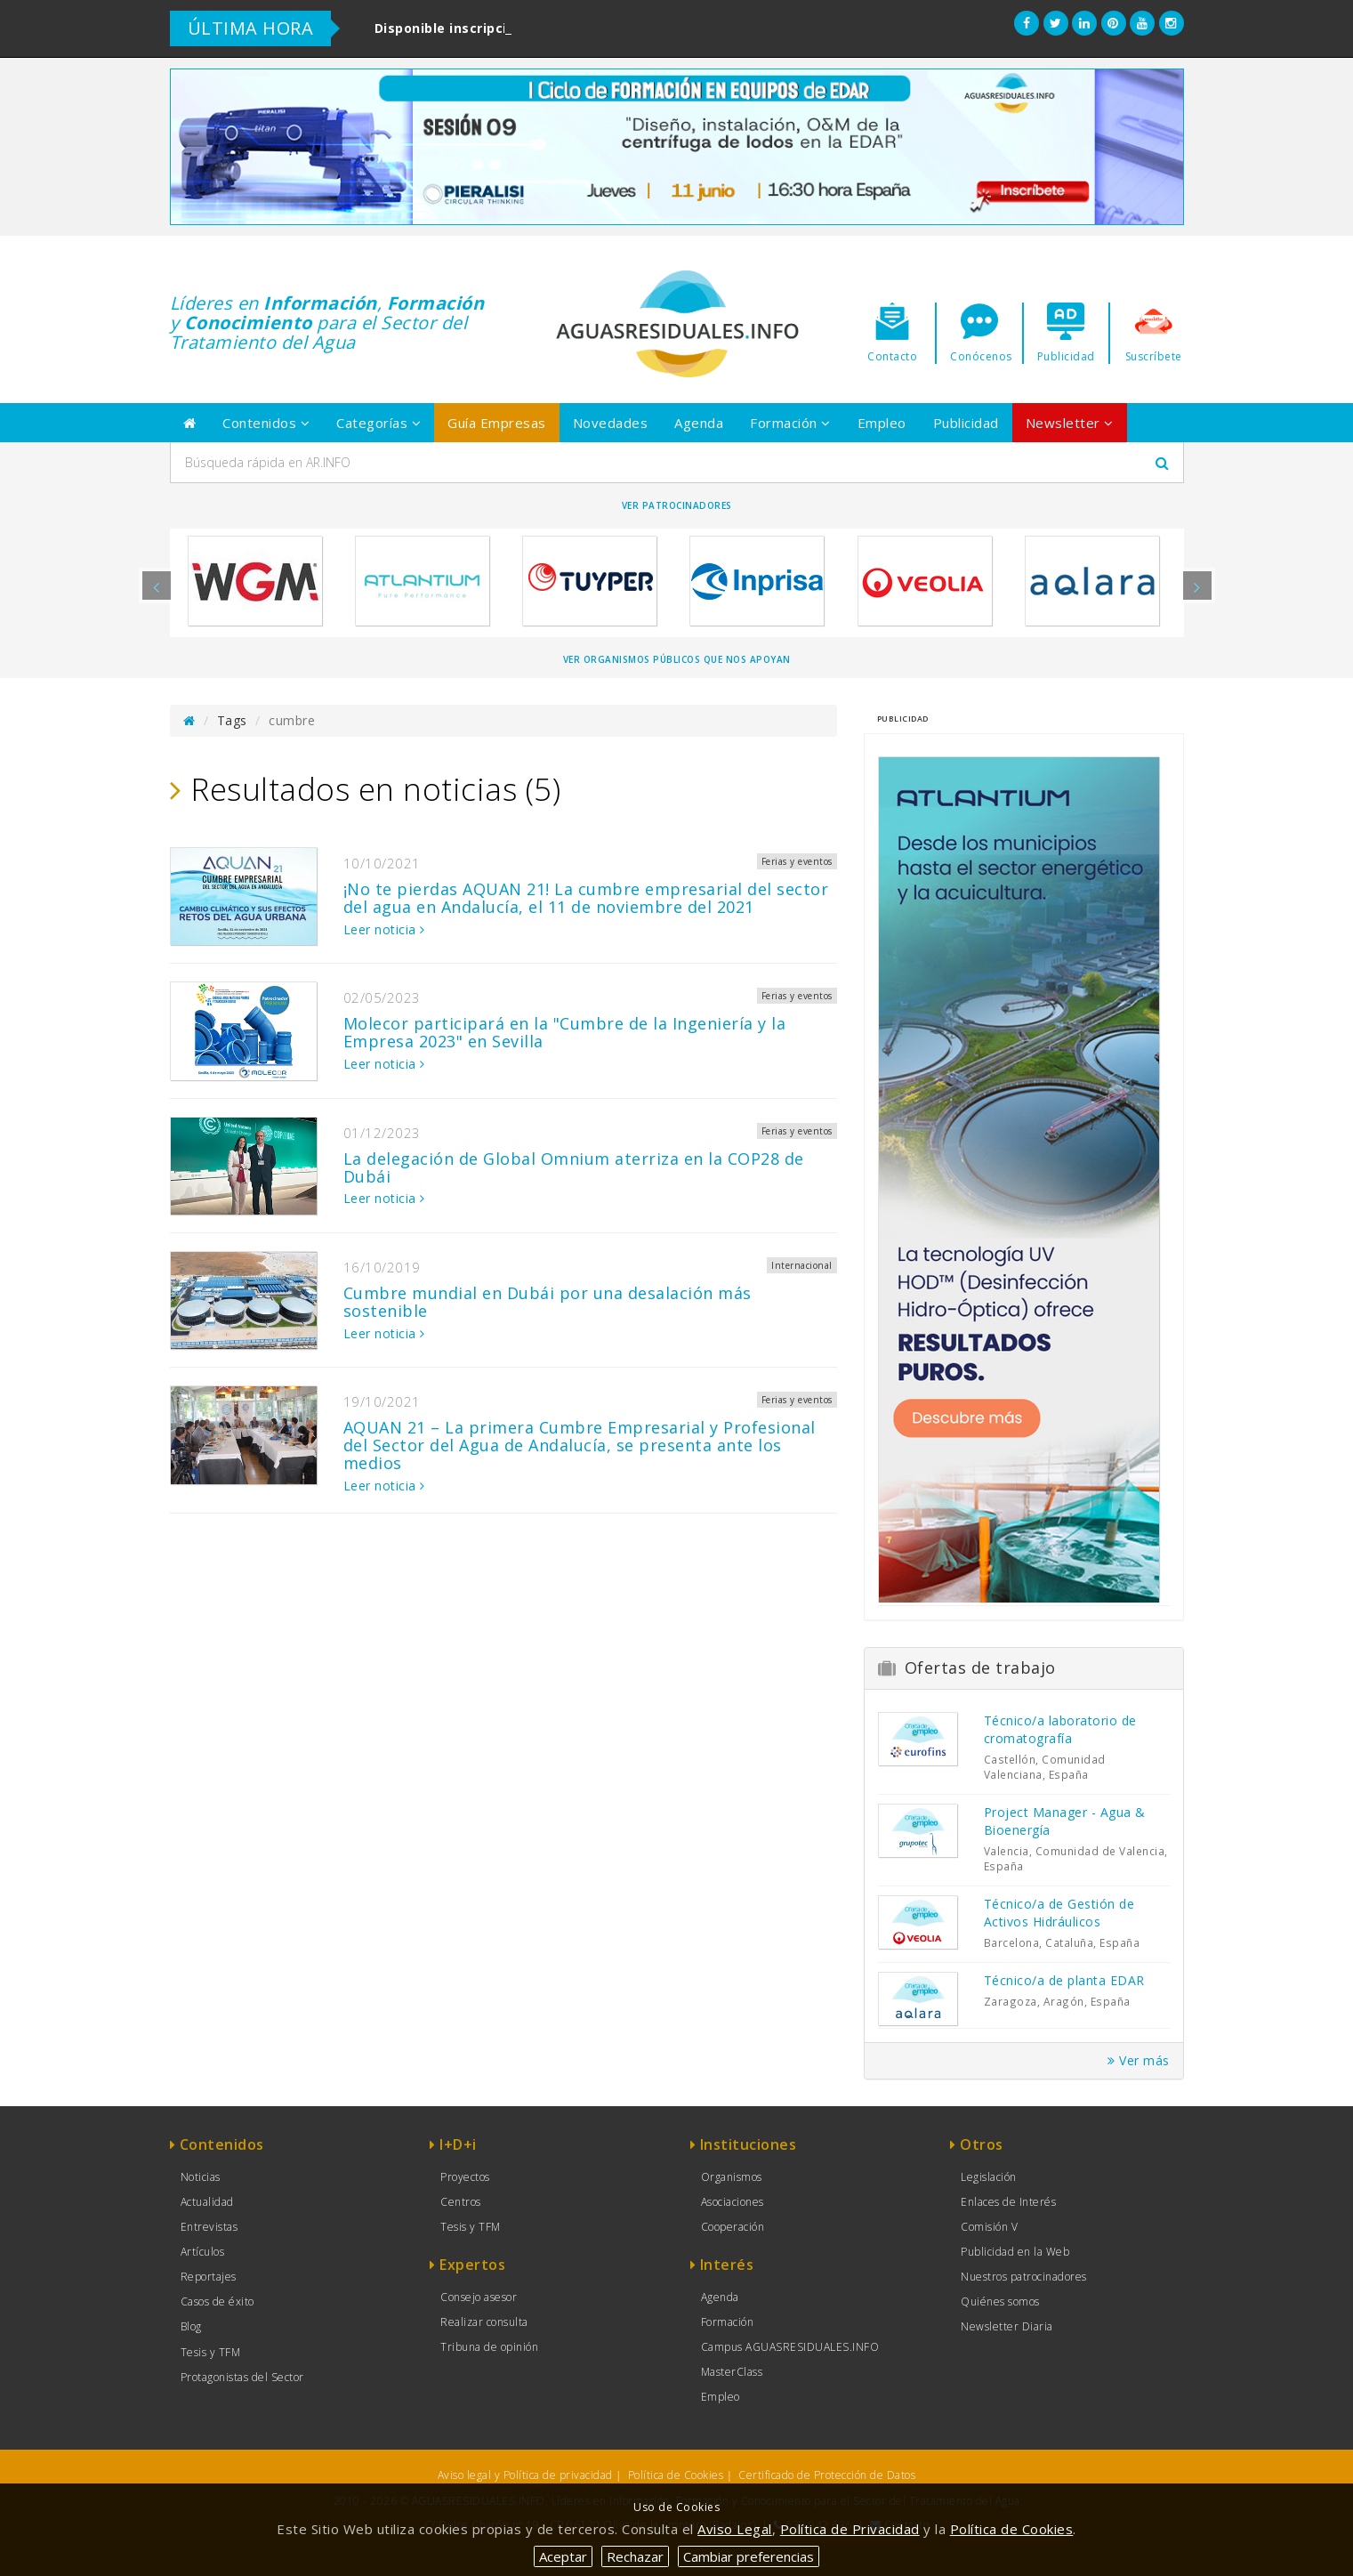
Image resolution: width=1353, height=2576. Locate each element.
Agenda (698, 423)
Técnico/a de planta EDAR (1064, 1980)
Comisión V (989, 2226)
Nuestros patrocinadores (1024, 2276)
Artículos (203, 2251)
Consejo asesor (478, 2297)
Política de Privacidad (850, 2529)
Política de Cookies (676, 2475)
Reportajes (209, 2276)
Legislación (989, 2176)
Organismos (731, 2176)
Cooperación (733, 2226)
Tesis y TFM (211, 2352)
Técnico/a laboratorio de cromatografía (1060, 1729)
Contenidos (266, 423)
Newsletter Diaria (1007, 2326)
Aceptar (563, 2556)
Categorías (378, 423)
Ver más (1138, 2060)
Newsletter (1070, 423)
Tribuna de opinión (489, 2346)
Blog (191, 2326)
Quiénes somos (1000, 2301)
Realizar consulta (484, 2322)
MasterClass (732, 2371)
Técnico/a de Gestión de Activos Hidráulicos (1059, 1912)
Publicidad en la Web (1015, 2251)
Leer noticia (384, 929)
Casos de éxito (217, 2301)
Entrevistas (209, 2226)
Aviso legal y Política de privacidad (525, 2475)
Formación (790, 423)
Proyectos (465, 2176)
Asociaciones (732, 2201)
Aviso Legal (734, 2529)
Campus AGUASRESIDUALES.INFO (790, 2346)
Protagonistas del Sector (242, 2377)
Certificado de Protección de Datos (826, 2475)
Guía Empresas (496, 423)
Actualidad (207, 2201)
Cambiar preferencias (748, 2556)
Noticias (201, 2176)
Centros (460, 2201)
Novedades (610, 423)
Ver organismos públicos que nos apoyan (677, 659)
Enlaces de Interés (1008, 2201)
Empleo (882, 423)
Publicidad (966, 423)
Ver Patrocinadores (677, 505)
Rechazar (635, 2556)
